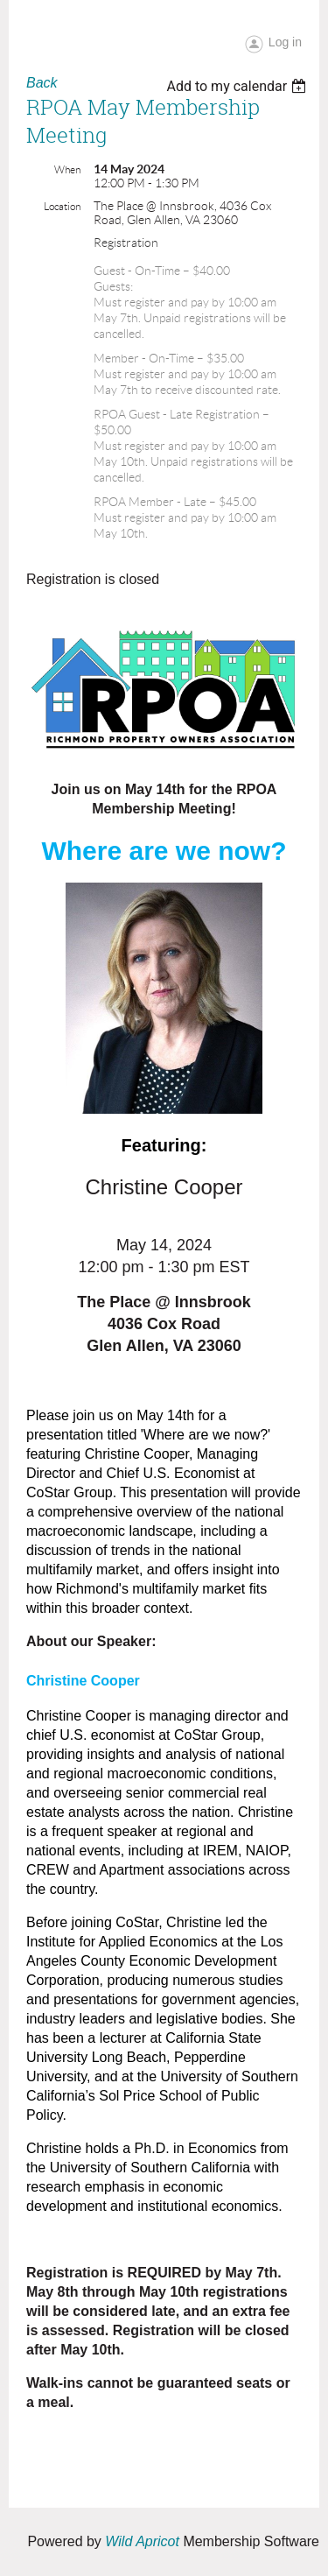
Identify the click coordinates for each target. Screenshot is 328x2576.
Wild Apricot (142, 2541)
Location (62, 206)
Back (42, 82)
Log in (285, 42)
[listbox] (238, 86)
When (67, 169)
